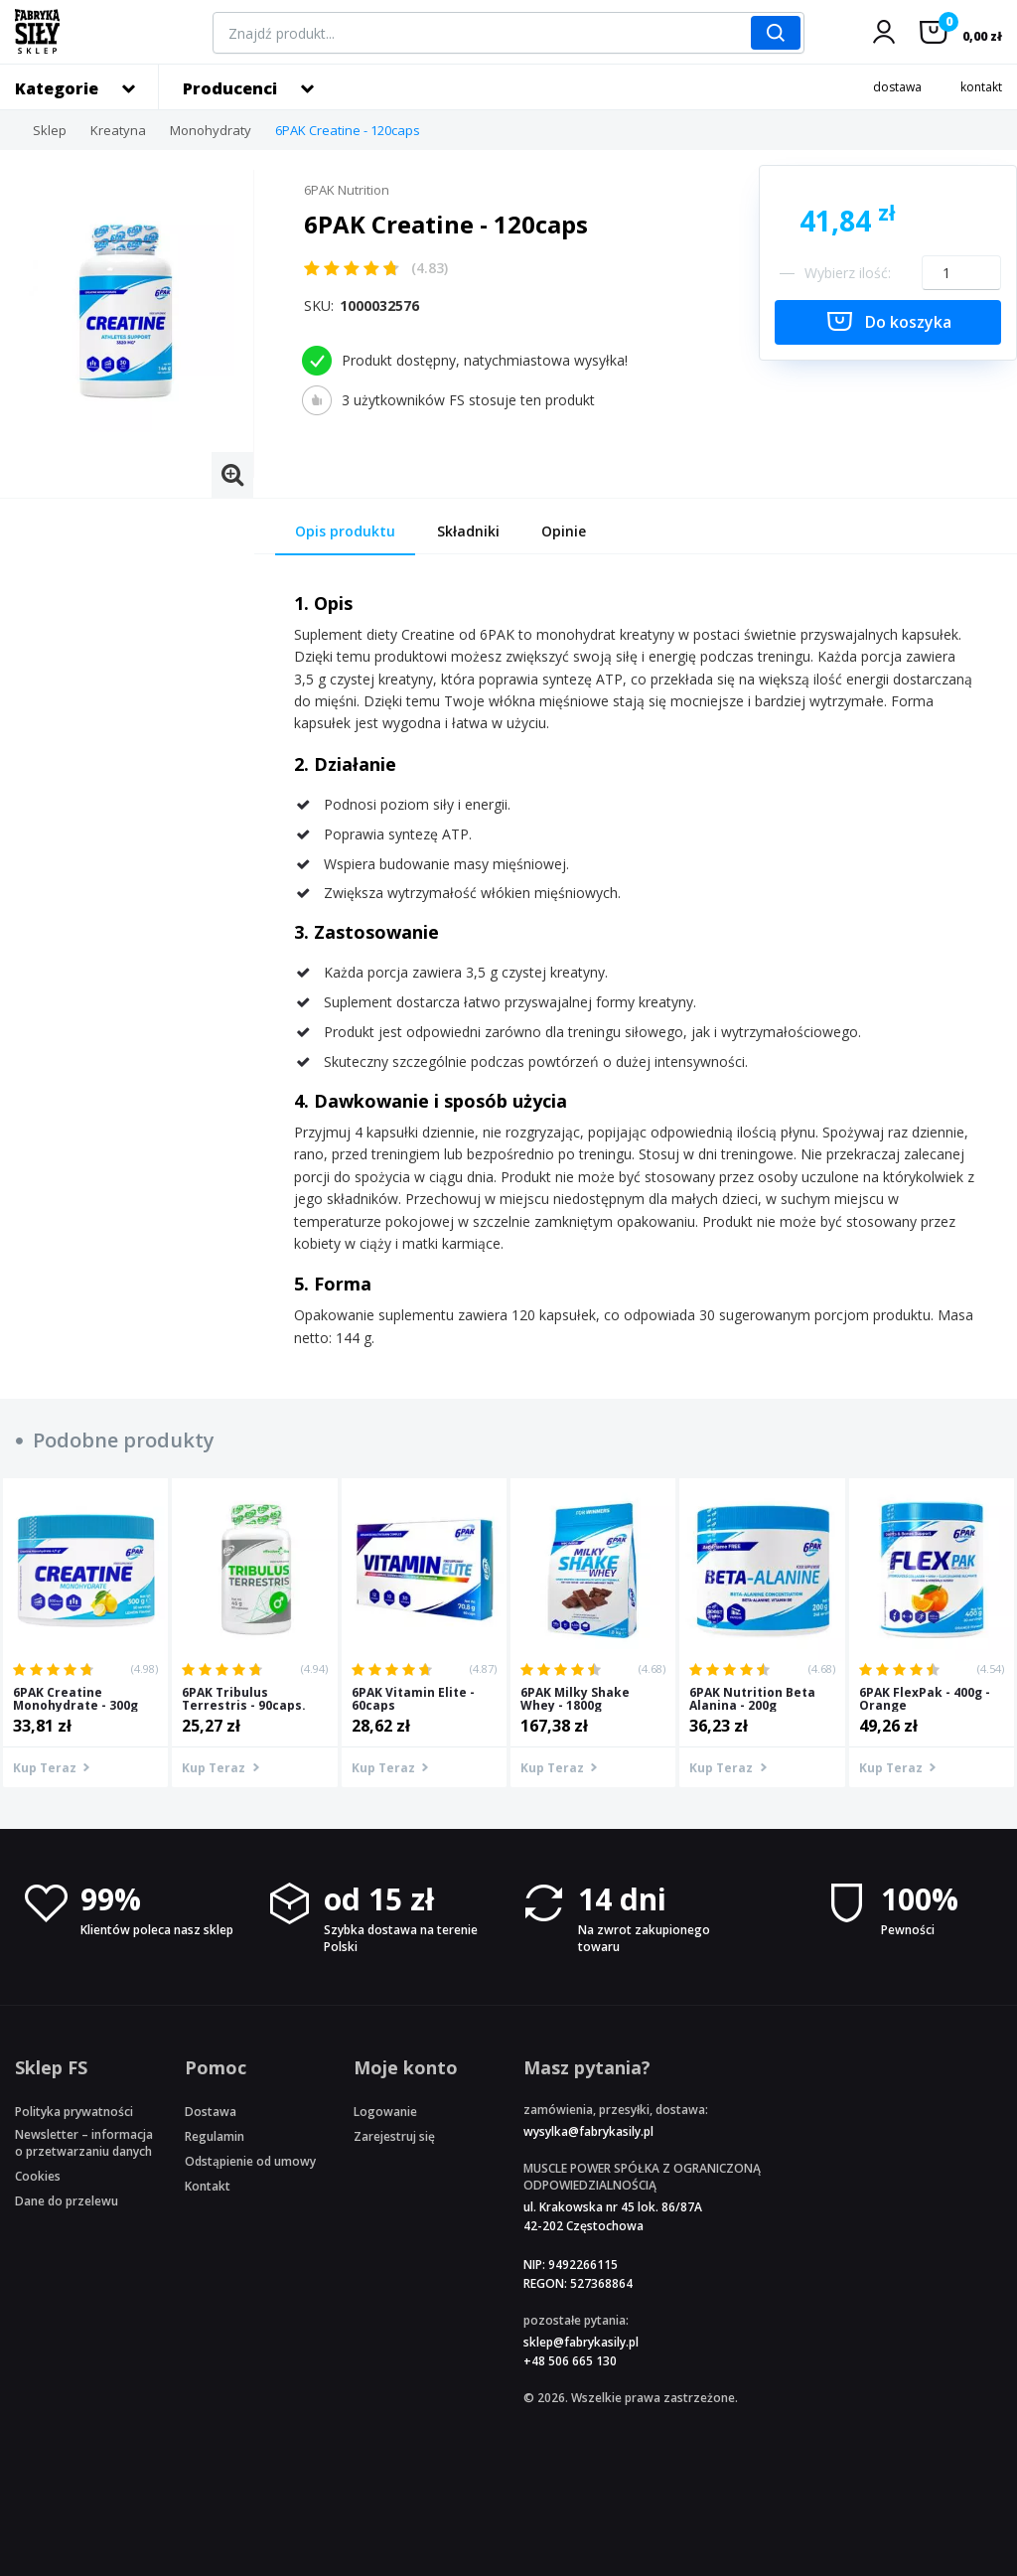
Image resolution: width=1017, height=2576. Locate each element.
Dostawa (210, 2111)
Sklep (50, 130)
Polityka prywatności (74, 2111)
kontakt (981, 86)
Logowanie (385, 2111)
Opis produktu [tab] (345, 531)
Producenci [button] (230, 88)
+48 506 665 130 (570, 2360)
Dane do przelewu (66, 2201)
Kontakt (207, 2186)
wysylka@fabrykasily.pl (588, 2131)
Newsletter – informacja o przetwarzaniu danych (84, 2143)
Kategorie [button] (56, 88)
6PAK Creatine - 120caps (347, 130)
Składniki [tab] (468, 531)
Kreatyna (118, 130)
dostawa (897, 86)
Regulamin (214, 2136)
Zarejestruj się (394, 2136)
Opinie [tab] (563, 531)
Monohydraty (210, 130)
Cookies (38, 2176)
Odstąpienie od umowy (250, 2161)
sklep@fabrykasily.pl (581, 2342)
